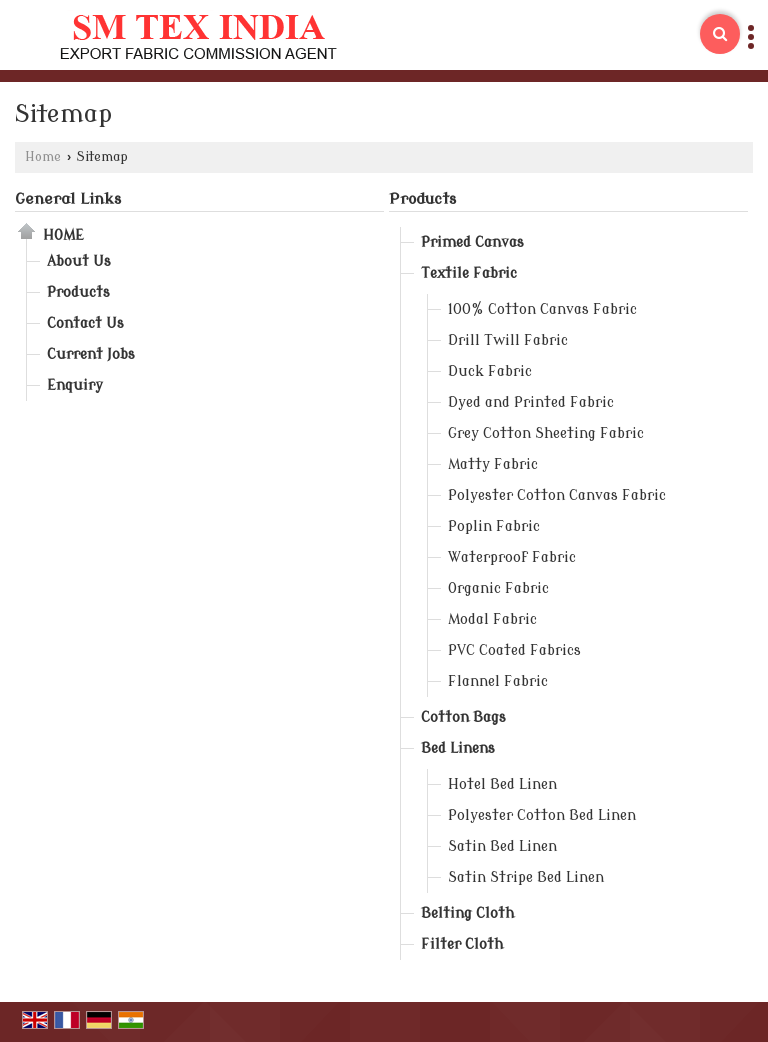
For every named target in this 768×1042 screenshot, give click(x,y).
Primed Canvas (472, 242)
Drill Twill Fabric (508, 340)
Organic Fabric (498, 588)
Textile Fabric (469, 273)
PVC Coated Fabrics (514, 650)
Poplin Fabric (494, 526)
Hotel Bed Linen (502, 784)
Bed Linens (458, 748)
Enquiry (75, 385)
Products (78, 292)
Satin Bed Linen (502, 846)
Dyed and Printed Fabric (531, 402)
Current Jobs (91, 354)
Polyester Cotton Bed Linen (542, 815)
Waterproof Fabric (512, 557)
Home (43, 157)
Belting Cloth (467, 913)
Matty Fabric (493, 464)
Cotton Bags (463, 717)
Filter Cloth (462, 944)
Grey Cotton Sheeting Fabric (546, 433)
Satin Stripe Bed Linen (526, 877)
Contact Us (85, 323)
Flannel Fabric (498, 681)
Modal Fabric (492, 619)
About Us (79, 261)
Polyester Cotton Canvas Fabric (557, 495)
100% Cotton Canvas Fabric (542, 309)
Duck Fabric (490, 371)
